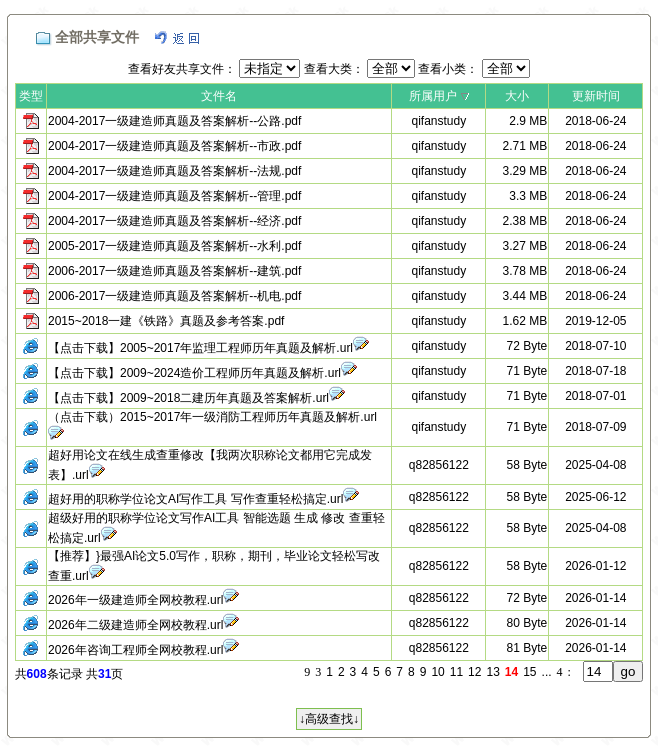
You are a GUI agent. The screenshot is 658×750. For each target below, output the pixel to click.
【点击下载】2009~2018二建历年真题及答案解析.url (188, 398)
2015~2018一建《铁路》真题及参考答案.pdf (166, 321)
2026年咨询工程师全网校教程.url (135, 650)
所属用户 (433, 96)
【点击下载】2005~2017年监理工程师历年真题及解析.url (200, 348)
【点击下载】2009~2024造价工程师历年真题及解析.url (194, 373)
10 (437, 672)
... (547, 672)
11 (456, 672)
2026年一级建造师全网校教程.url (135, 600)
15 (529, 672)
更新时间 (596, 96)
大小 (517, 96)
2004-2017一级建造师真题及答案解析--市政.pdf (174, 146)
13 (492, 672)
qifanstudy (439, 121)
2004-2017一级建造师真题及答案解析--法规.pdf (174, 171)
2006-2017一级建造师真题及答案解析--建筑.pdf (174, 271)
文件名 (219, 96)
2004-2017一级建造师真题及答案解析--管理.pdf (174, 196)
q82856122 (439, 465)
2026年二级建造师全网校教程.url (135, 625)
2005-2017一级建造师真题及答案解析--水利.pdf (174, 246)
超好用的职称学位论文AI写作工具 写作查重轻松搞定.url (195, 499)
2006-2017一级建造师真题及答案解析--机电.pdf (174, 296)
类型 (31, 96)
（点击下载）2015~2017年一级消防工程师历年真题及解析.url (212, 417)
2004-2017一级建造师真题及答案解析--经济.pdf (174, 221)
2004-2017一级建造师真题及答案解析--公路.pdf (174, 121)
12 (474, 672)
